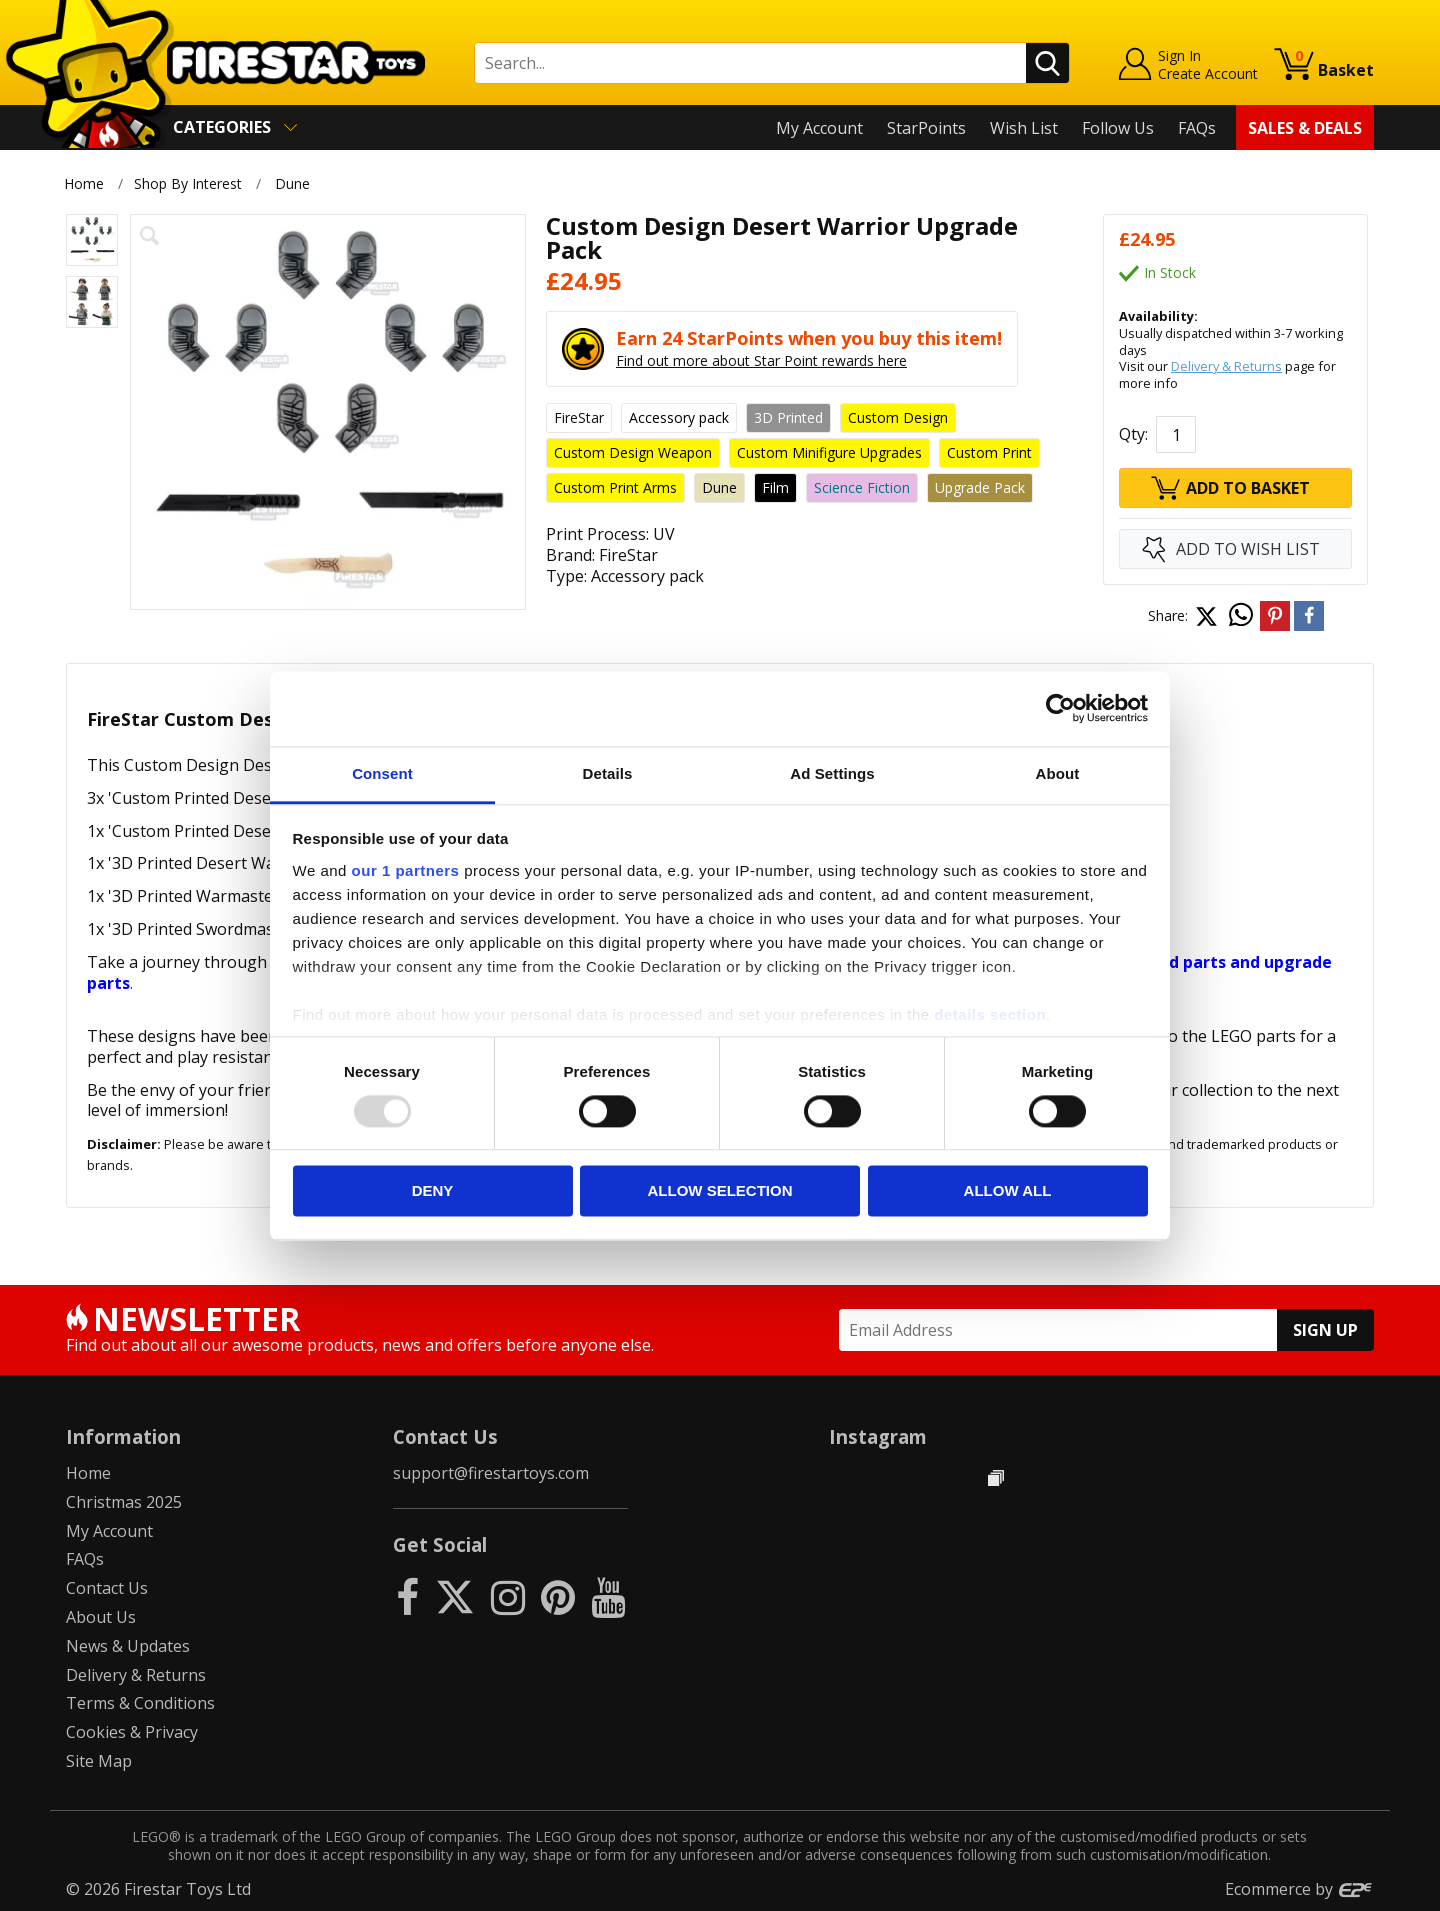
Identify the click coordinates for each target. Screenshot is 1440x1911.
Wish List (1024, 128)
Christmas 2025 (124, 1502)
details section (990, 1014)
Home (84, 183)
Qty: (1133, 434)
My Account (819, 128)
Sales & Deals (1305, 128)
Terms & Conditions (140, 1703)
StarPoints (926, 128)
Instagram (878, 1436)
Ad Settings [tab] (832, 773)
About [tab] (1058, 773)
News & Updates (128, 1646)
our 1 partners (406, 870)
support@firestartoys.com (491, 1473)
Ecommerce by (1299, 1889)
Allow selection (720, 1191)
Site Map (99, 1761)
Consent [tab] (382, 773)
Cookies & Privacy (132, 1732)
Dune (292, 183)
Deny (433, 1191)
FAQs (1197, 128)
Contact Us (107, 1588)
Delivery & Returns (1226, 366)
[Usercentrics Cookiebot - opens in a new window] (1060, 708)
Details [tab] (608, 773)
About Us (101, 1617)
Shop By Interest (188, 183)
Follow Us (1118, 128)
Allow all (1008, 1191)
